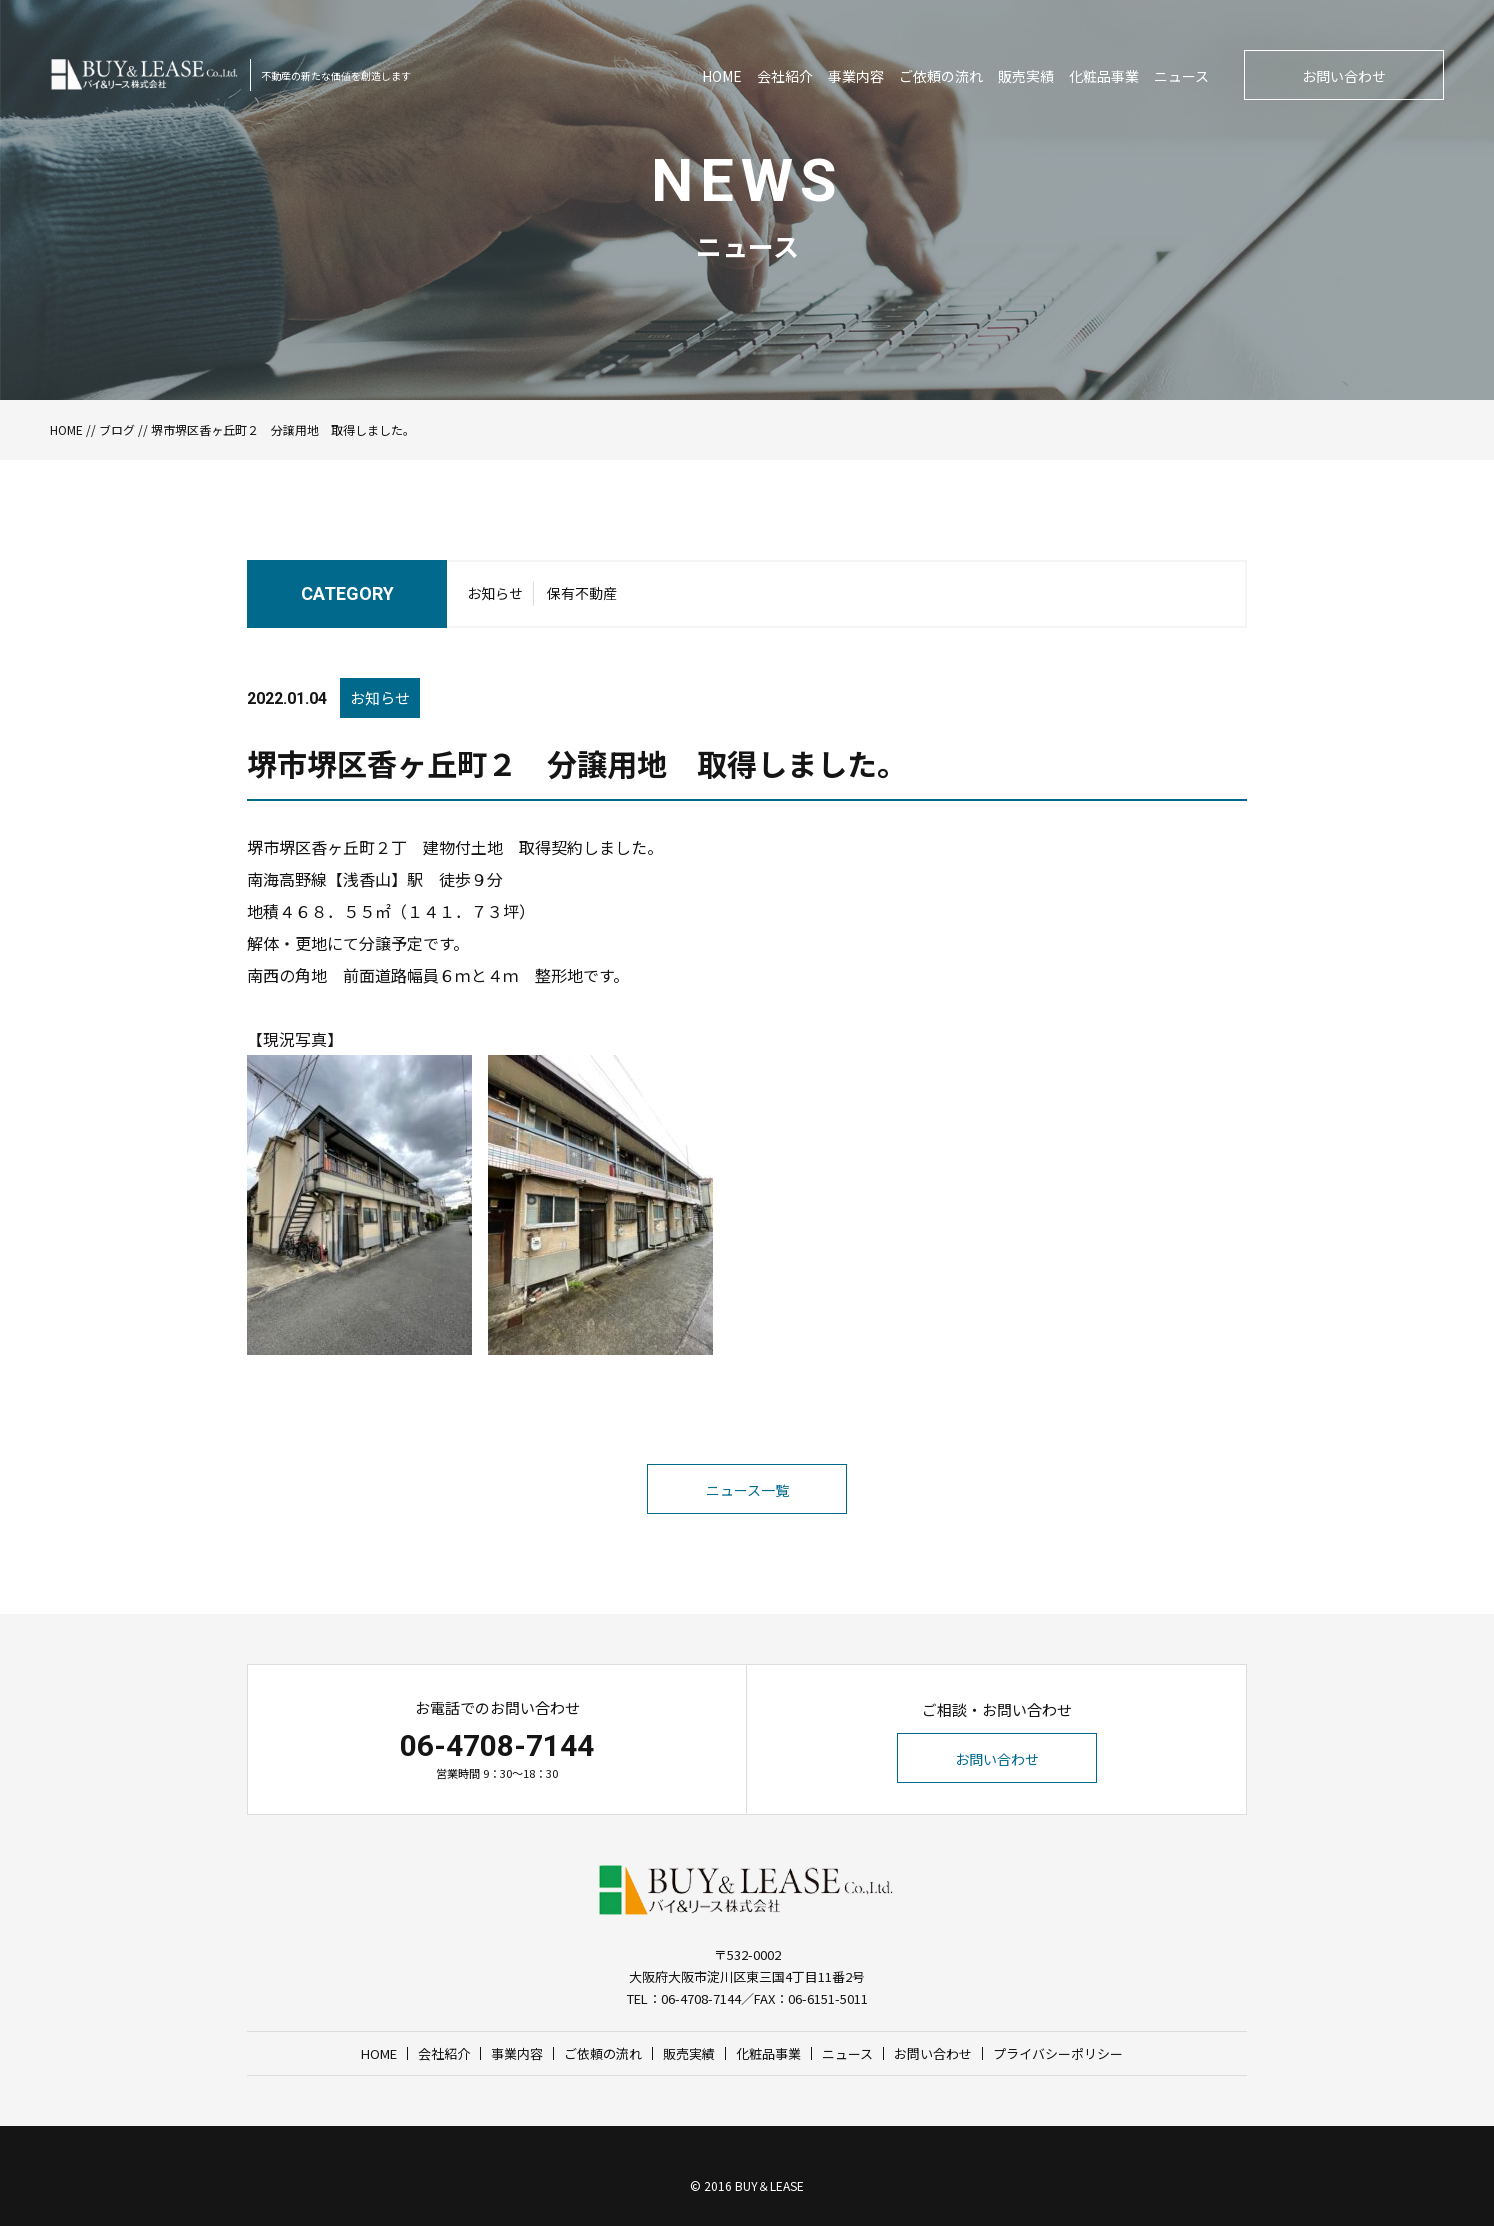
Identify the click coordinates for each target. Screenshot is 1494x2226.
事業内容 (856, 76)
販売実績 (1026, 76)
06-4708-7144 (497, 1745)
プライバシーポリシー (1058, 2053)
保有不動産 (582, 593)
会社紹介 (785, 76)
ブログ (117, 429)
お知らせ (495, 593)
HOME (722, 76)
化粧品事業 (1104, 76)
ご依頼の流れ (941, 76)
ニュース (1181, 76)
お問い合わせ (1344, 76)
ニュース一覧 (747, 1490)
